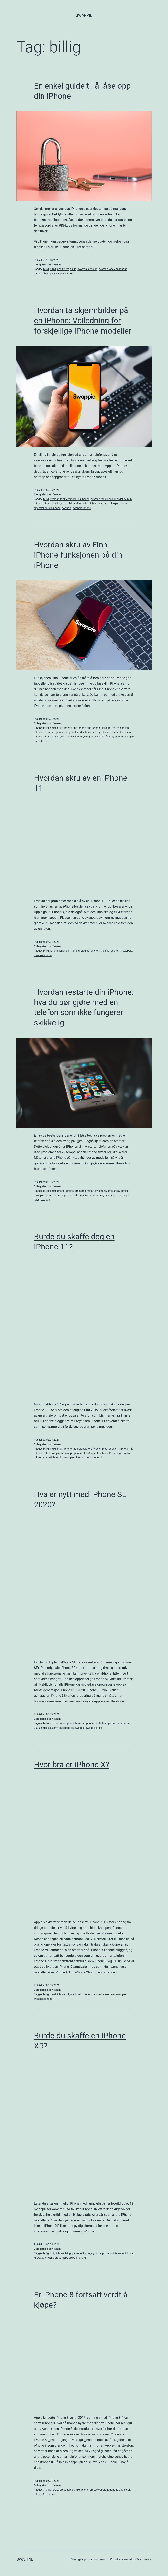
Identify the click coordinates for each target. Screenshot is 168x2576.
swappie (59, 273)
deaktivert (63, 269)
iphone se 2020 (95, 1723)
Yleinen (56, 264)
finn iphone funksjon (99, 727)
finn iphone (79, 727)
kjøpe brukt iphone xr (74, 2257)
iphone (38, 273)
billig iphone (57, 2253)
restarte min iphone (84, 1195)
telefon (69, 273)
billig (46, 269)
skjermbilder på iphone (47, 508)
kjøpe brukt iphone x (80, 1994)
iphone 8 (112, 2489)
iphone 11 (65, 950)
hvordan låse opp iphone (113, 269)
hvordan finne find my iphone (92, 732)
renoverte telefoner (104, 1994)
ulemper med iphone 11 (88, 1457)
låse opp (48, 273)
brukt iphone (64, 727)
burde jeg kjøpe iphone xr (97, 2253)
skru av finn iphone (72, 736)
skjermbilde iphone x (88, 503)
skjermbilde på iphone (114, 503)
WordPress (143, 2559)
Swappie (84, 15)
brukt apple (66, 2489)
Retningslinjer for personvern (88, 2559)
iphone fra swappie (61, 1723)
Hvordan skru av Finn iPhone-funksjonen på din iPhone (78, 555)
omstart (79, 1190)
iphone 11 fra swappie (47, 1453)
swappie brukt (94, 1727)
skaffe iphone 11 (53, 1457)
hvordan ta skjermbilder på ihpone (69, 499)
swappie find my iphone (109, 736)
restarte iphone (63, 1195)
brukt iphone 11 (66, 1448)
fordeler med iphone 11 (105, 1448)
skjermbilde (68, 503)
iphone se (78, 1723)
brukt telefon (83, 1448)
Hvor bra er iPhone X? (71, 1764)
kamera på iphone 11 (73, 1453)
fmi (114, 727)
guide (73, 269)
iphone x (62, 1994)
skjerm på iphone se (62, 1727)
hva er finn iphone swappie (58, 732)
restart (48, 1195)
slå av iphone (113, 1195)
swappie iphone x (44, 1998)
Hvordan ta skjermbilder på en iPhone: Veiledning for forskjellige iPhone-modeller (82, 321)
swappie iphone (82, 508)
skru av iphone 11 (91, 950)
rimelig (56, 503)
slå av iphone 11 (112, 950)
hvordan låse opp (87, 269)
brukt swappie (98, 2489)
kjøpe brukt (54, 2257)
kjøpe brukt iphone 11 (99, 1453)
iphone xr (118, 2253)
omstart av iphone (95, 1190)
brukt (53, 269)
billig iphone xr (73, 2253)
